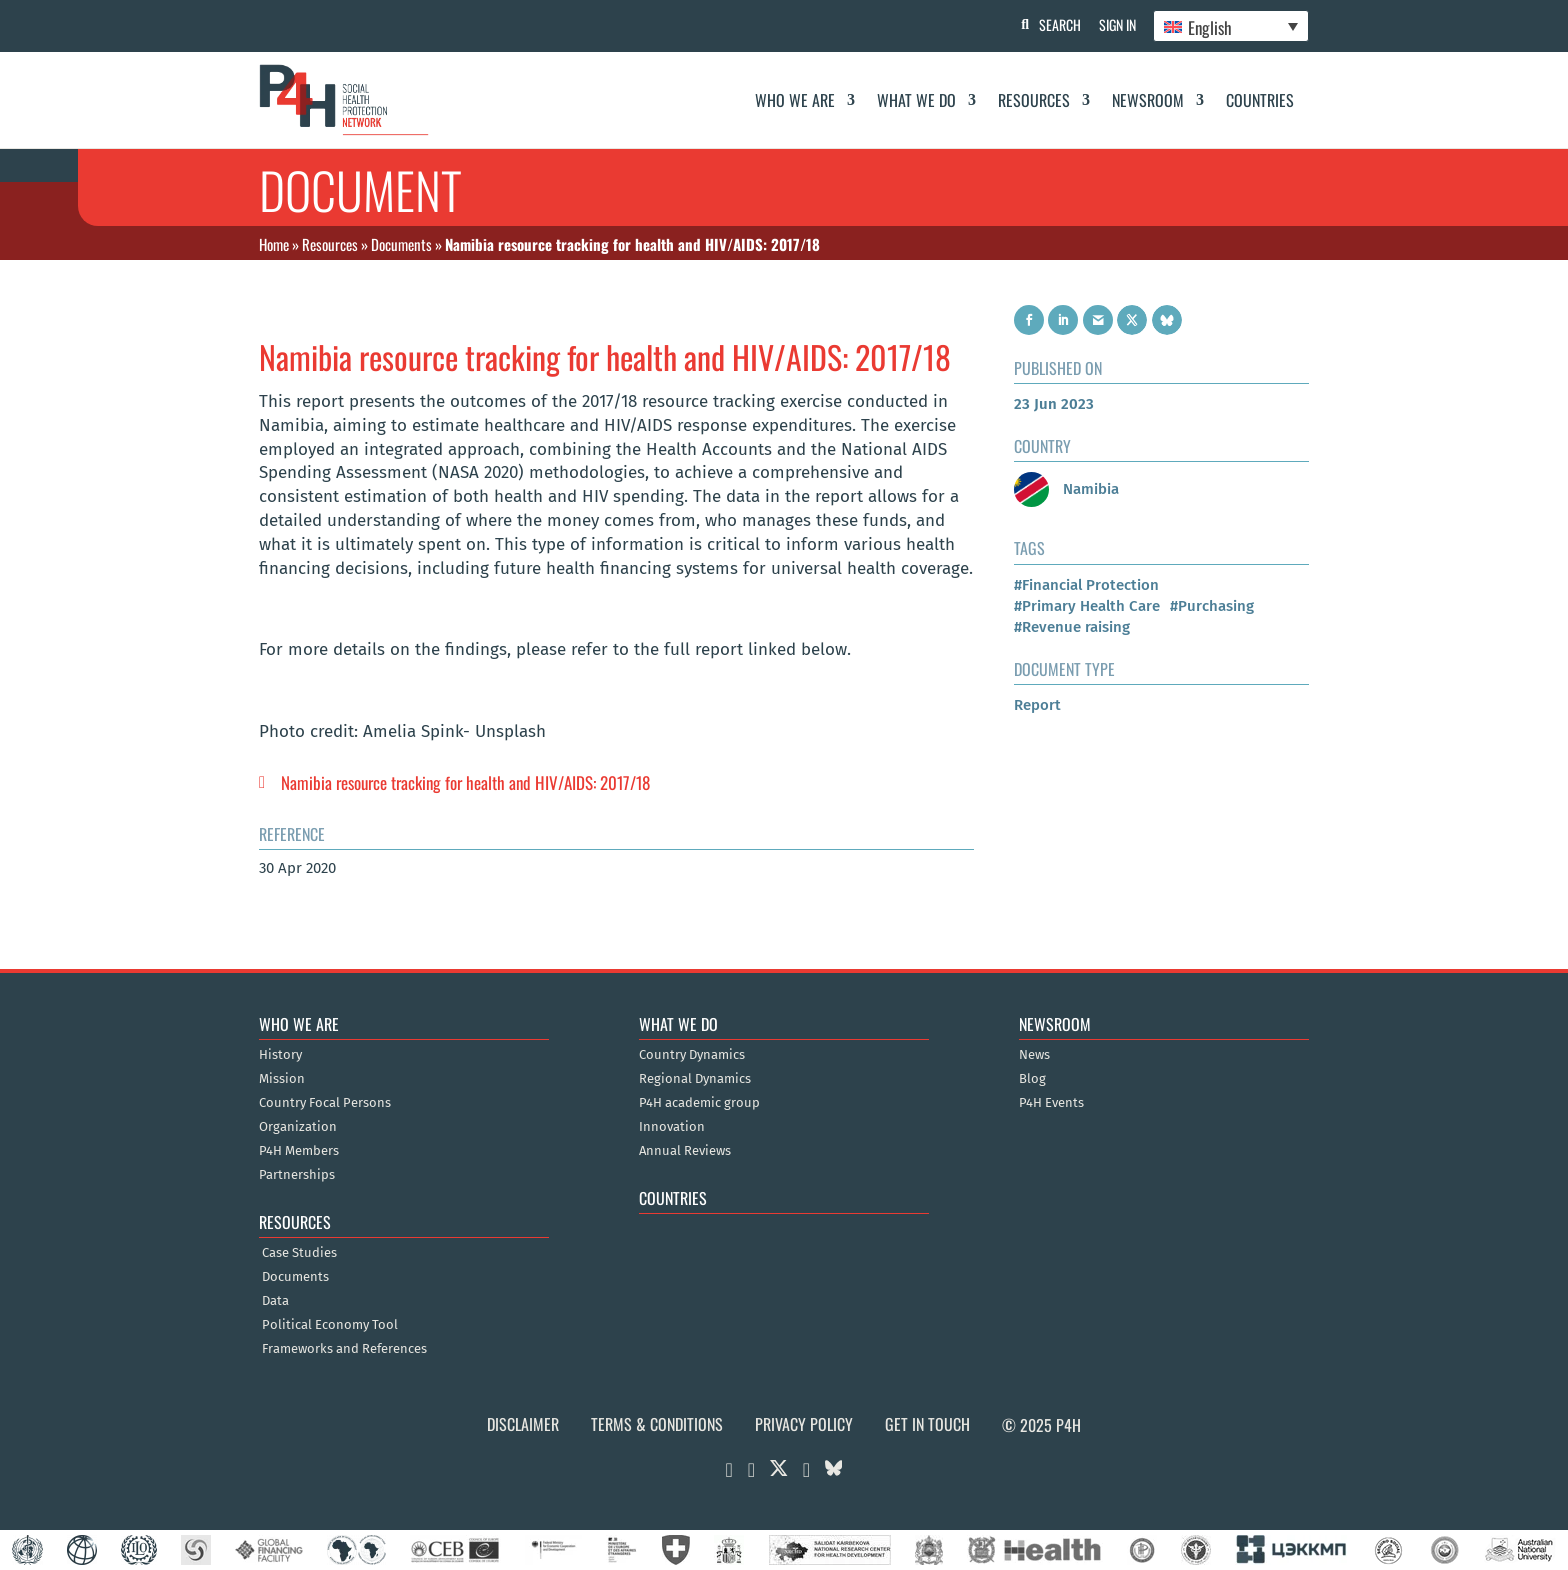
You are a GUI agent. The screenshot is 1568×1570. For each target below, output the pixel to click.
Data (275, 1301)
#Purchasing (1212, 606)
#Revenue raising (1072, 627)
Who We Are (795, 100)
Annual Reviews (685, 1151)
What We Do (916, 100)
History (280, 1055)
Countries (1260, 100)
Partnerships (297, 1175)
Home (274, 244)
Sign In (1114, 24)
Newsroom (1148, 100)
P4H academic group (699, 1103)
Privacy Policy (804, 1424)
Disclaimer (523, 1424)
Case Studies (299, 1253)
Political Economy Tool (330, 1325)
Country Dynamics (692, 1055)
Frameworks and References (344, 1349)
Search (1055, 24)
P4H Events (1051, 1103)
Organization (298, 1127)
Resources (1034, 100)
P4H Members (299, 1151)
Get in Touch (927, 1424)
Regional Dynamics (695, 1079)
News (1034, 1055)
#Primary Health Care (1087, 606)
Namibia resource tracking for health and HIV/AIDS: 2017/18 (465, 782)
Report (1037, 705)
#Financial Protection (1086, 585)
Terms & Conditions (657, 1424)
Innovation (672, 1127)
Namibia (1066, 489)
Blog (1032, 1079)
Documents (401, 244)
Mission (282, 1079)
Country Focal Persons (325, 1103)
